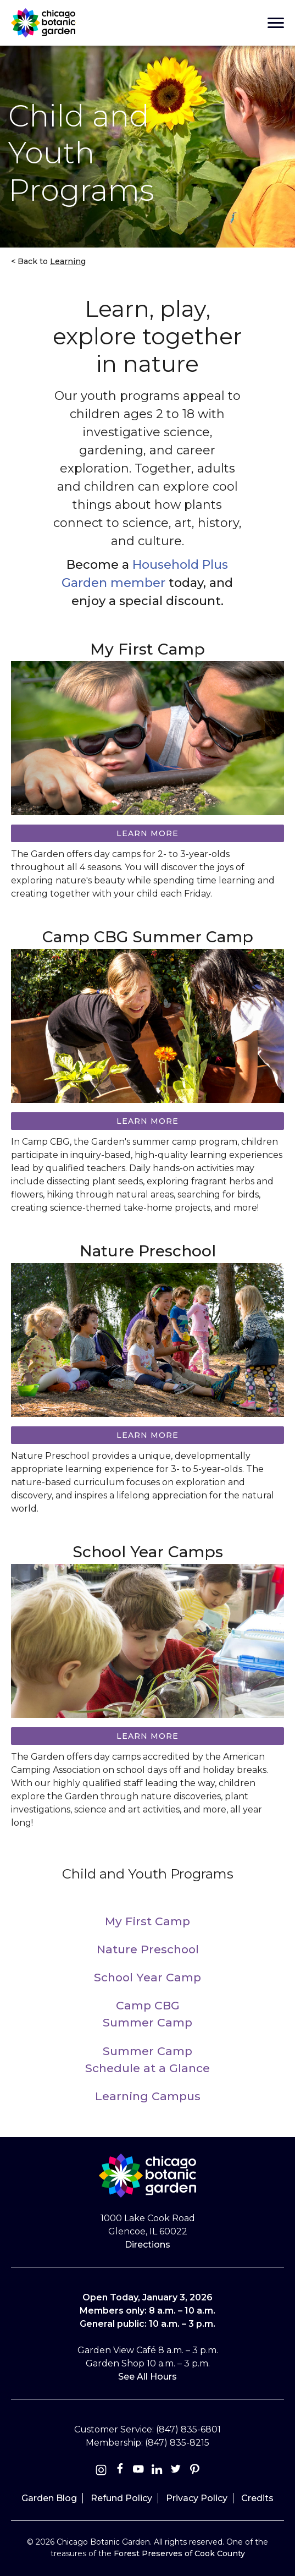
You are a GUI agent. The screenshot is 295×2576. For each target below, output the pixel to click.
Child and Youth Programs (147, 1874)
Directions (147, 2244)
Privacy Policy (196, 2498)
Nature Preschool (148, 1251)
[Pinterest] (194, 2471)
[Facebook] (120, 2471)
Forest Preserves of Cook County (179, 2553)
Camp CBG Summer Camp (147, 936)
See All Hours (147, 2376)
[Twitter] (176, 2471)
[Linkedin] (157, 2471)
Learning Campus (148, 2096)
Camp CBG (148, 2005)
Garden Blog (49, 2498)
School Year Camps (148, 1551)
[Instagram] (101, 2471)
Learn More (147, 1121)
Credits (257, 2498)
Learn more (147, 833)
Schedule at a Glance (147, 2068)
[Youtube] (138, 2471)
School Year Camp (147, 1977)
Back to (50, 261)
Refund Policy (121, 2498)
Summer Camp (147, 2022)
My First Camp (147, 649)
